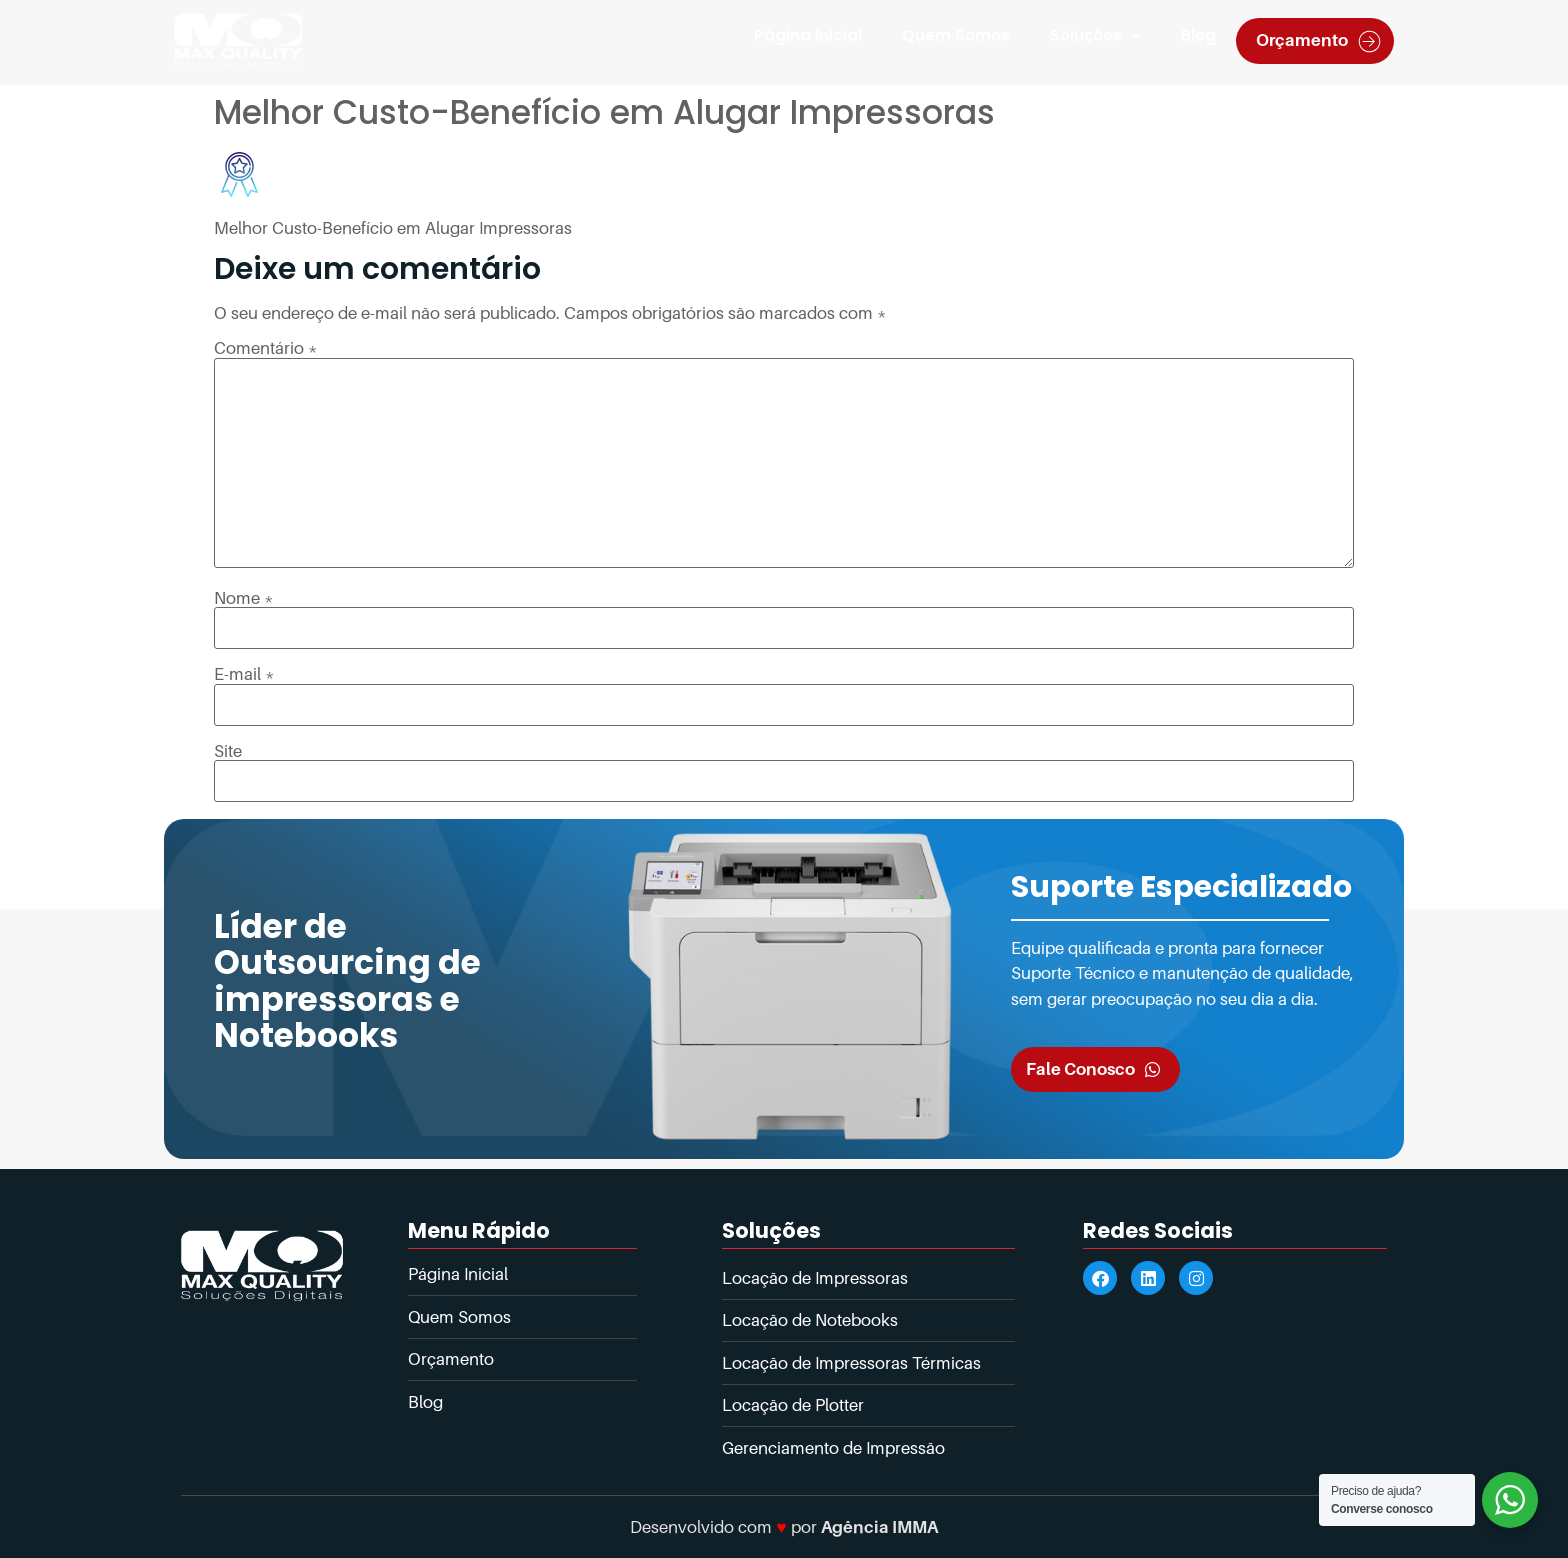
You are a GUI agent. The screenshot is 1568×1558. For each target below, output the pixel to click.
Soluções (1095, 36)
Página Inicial (808, 35)
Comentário (266, 348)
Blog (1198, 35)
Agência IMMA (879, 1527)
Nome (244, 598)
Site (228, 751)
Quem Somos (956, 35)
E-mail (244, 674)
